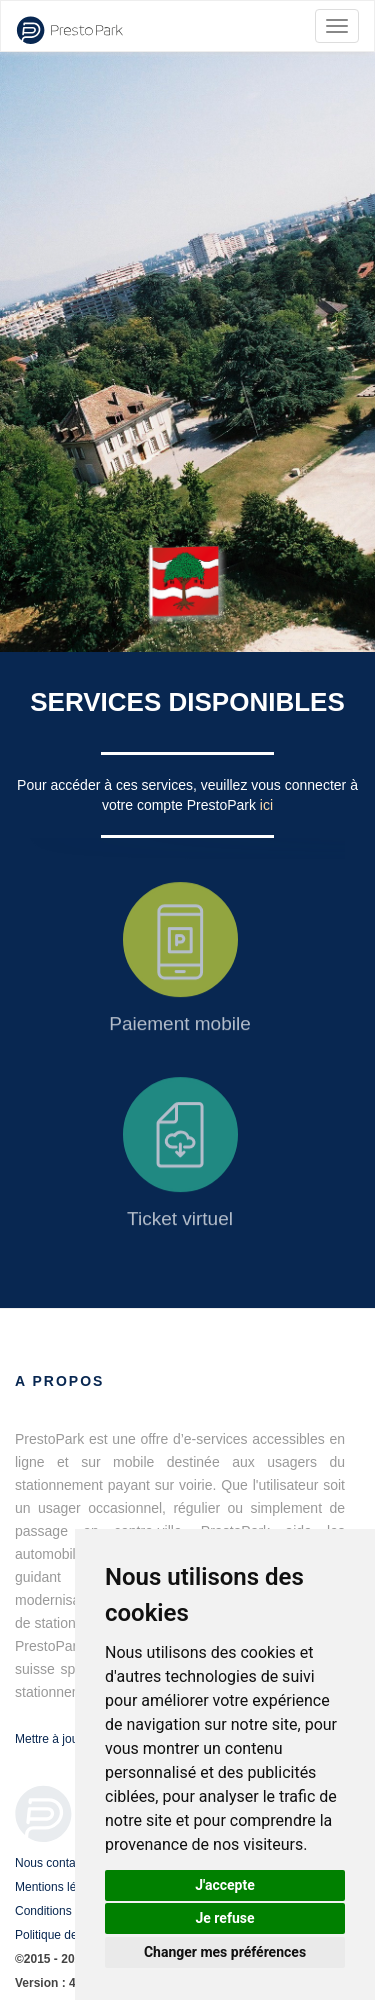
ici (266, 805)
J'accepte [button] (225, 1885)
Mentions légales (60, 1887)
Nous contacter (55, 1863)
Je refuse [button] (224, 1918)
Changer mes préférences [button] (225, 1952)
